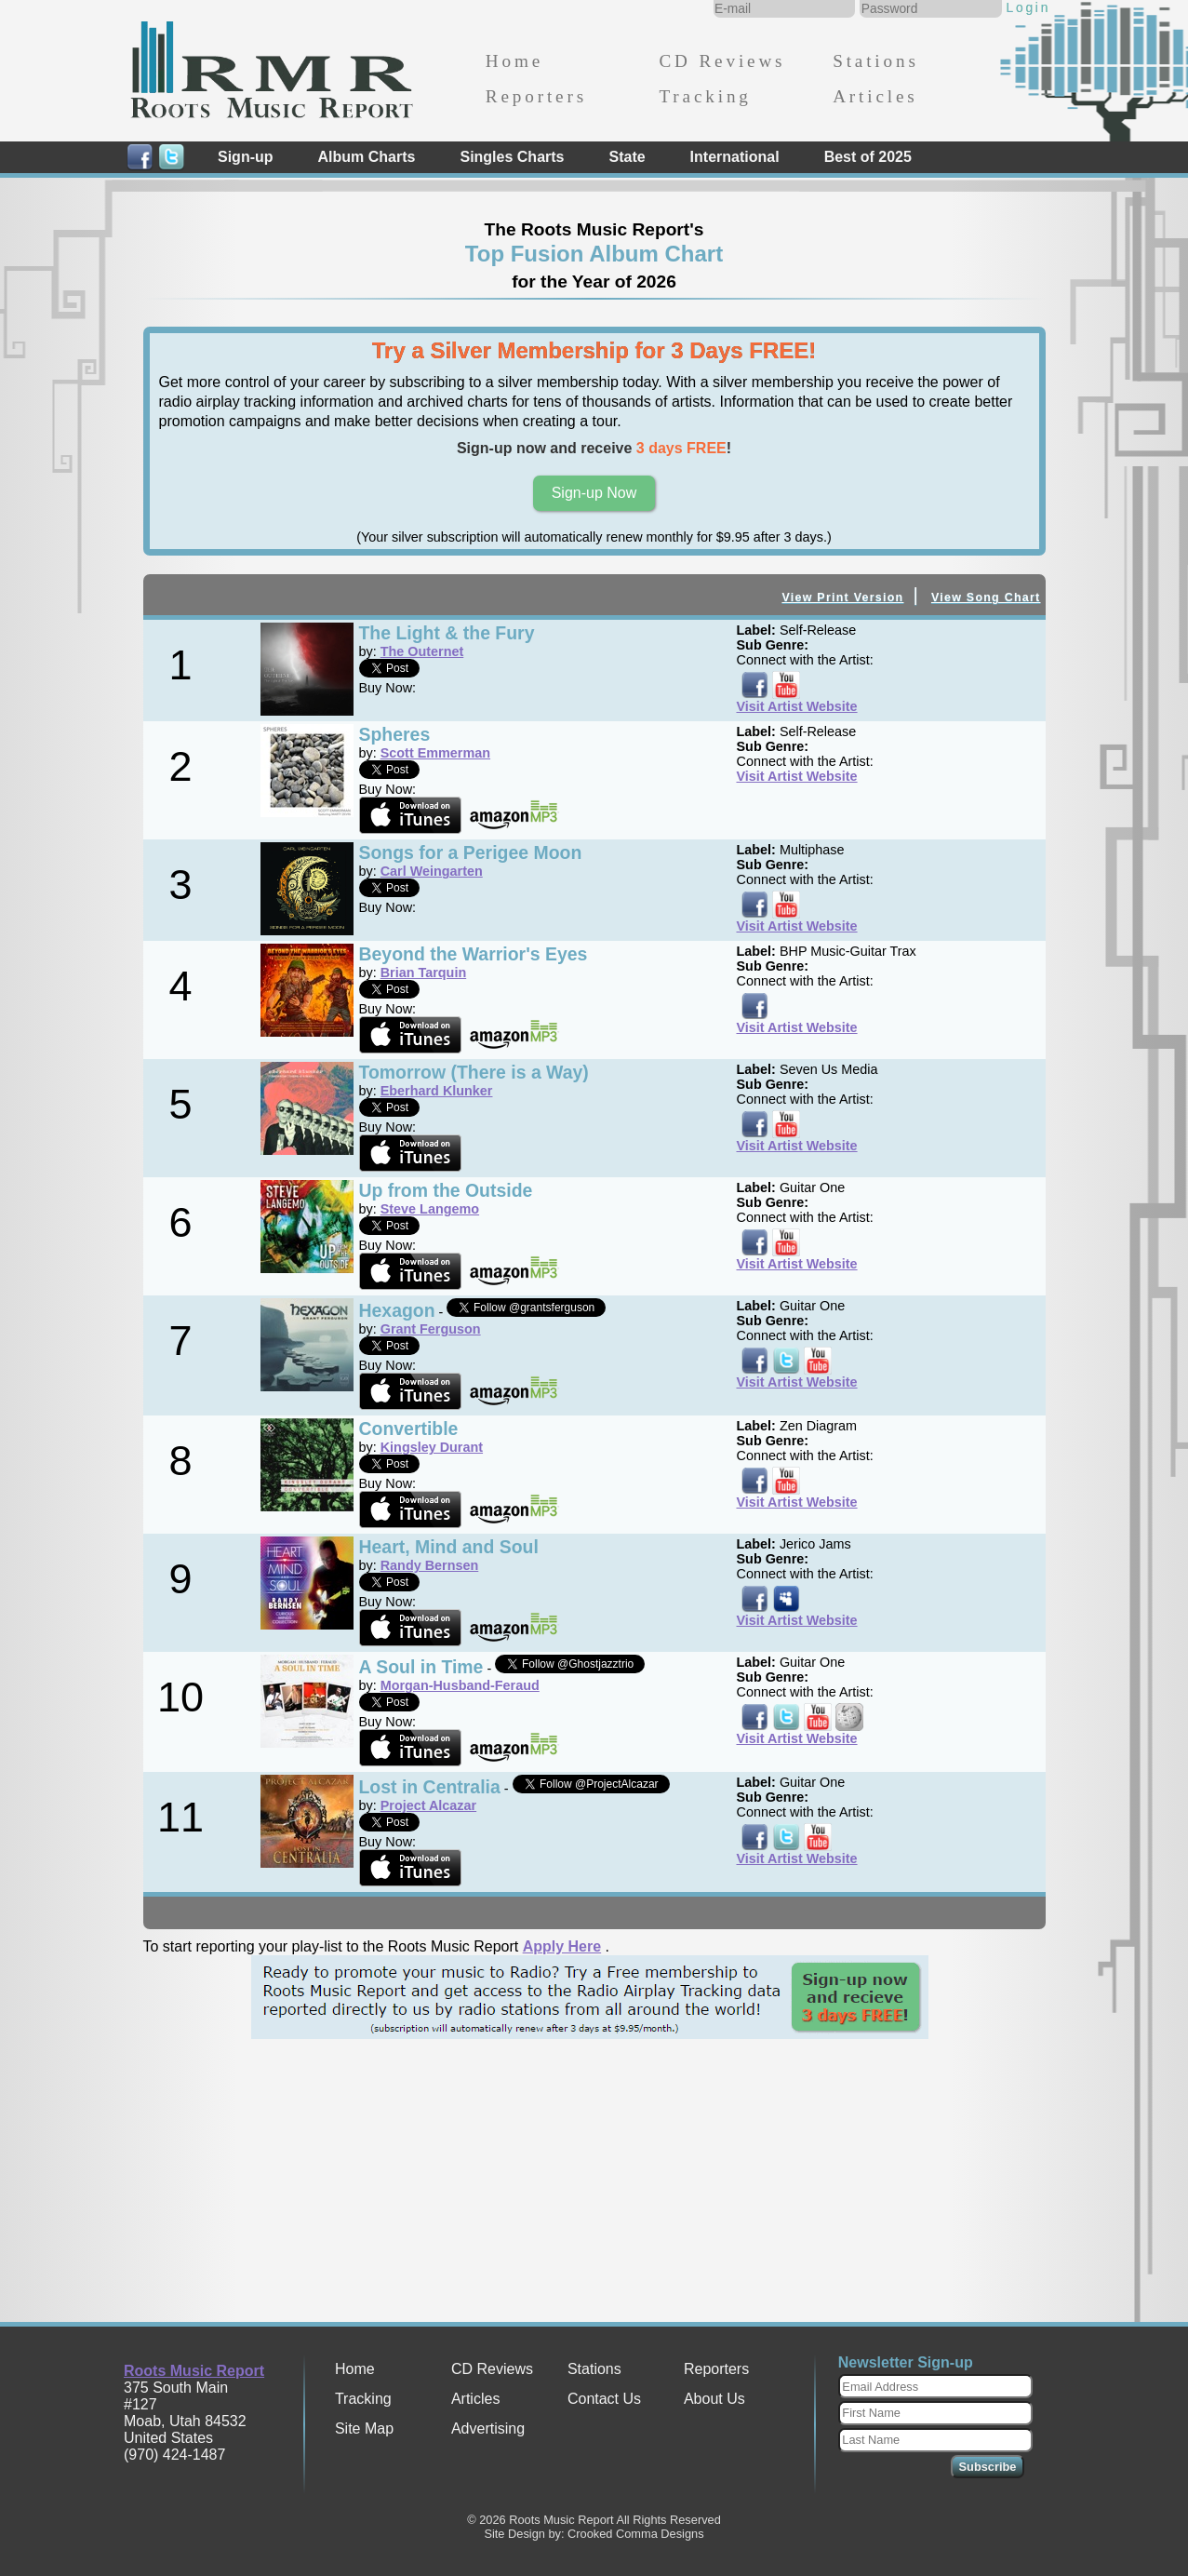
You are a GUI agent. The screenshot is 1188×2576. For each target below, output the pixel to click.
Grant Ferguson (430, 1329)
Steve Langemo (429, 1208)
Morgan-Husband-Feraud (460, 1685)
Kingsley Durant (431, 1447)
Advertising (488, 2428)
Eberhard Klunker (436, 1090)
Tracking (705, 96)
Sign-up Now (594, 493)
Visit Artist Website (797, 706)
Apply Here (562, 1946)
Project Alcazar (428, 1805)
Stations (876, 61)
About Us (714, 2399)
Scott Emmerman (435, 752)
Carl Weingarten (431, 871)
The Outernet (422, 651)
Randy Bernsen (429, 1565)
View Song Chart (986, 597)
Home (514, 61)
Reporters (536, 96)
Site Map (364, 2428)
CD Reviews (722, 61)
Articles (875, 96)
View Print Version (842, 597)
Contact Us (604, 2399)
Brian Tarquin (423, 972)
